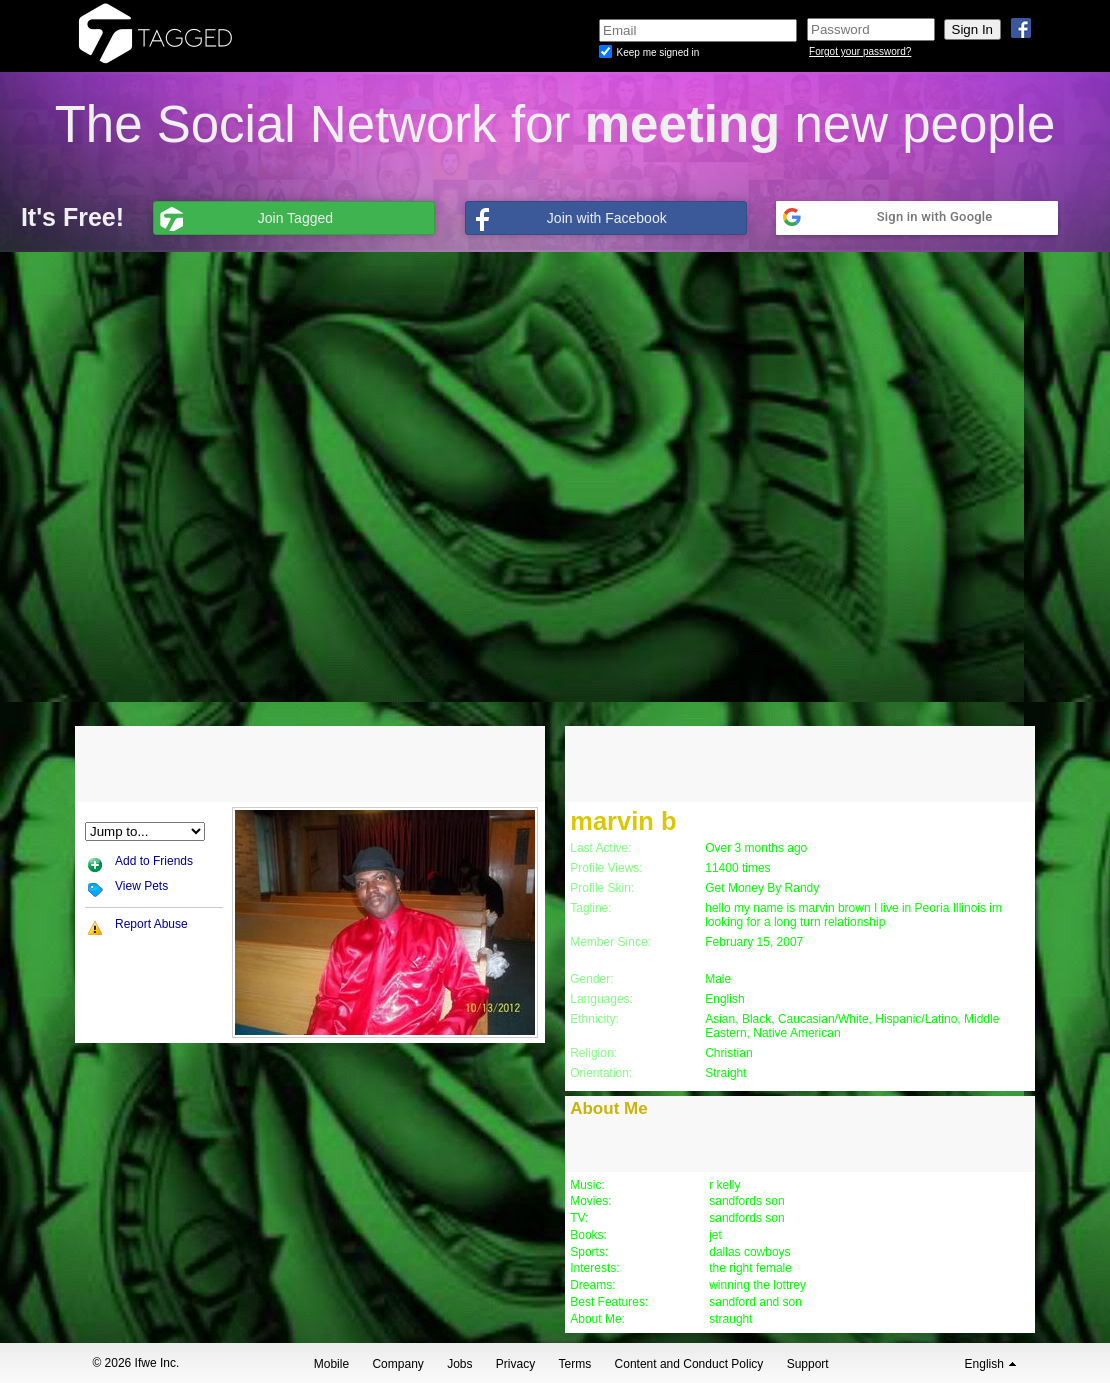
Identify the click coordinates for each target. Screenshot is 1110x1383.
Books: (588, 1235)
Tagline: (590, 908)
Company (397, 1364)
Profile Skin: (602, 888)
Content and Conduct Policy (689, 1364)
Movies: (590, 1201)
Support (808, 1364)
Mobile (331, 1364)
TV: (579, 1218)
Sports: (589, 1252)
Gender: (591, 979)
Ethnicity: (594, 1019)
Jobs (459, 1364)
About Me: (597, 1319)
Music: (587, 1185)
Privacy (515, 1364)
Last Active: (600, 848)
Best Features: (609, 1302)
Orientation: (601, 1073)
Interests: (594, 1268)
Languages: (601, 999)
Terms (575, 1364)
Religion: (593, 1053)
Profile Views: (606, 868)
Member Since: (610, 942)
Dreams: (592, 1285)
